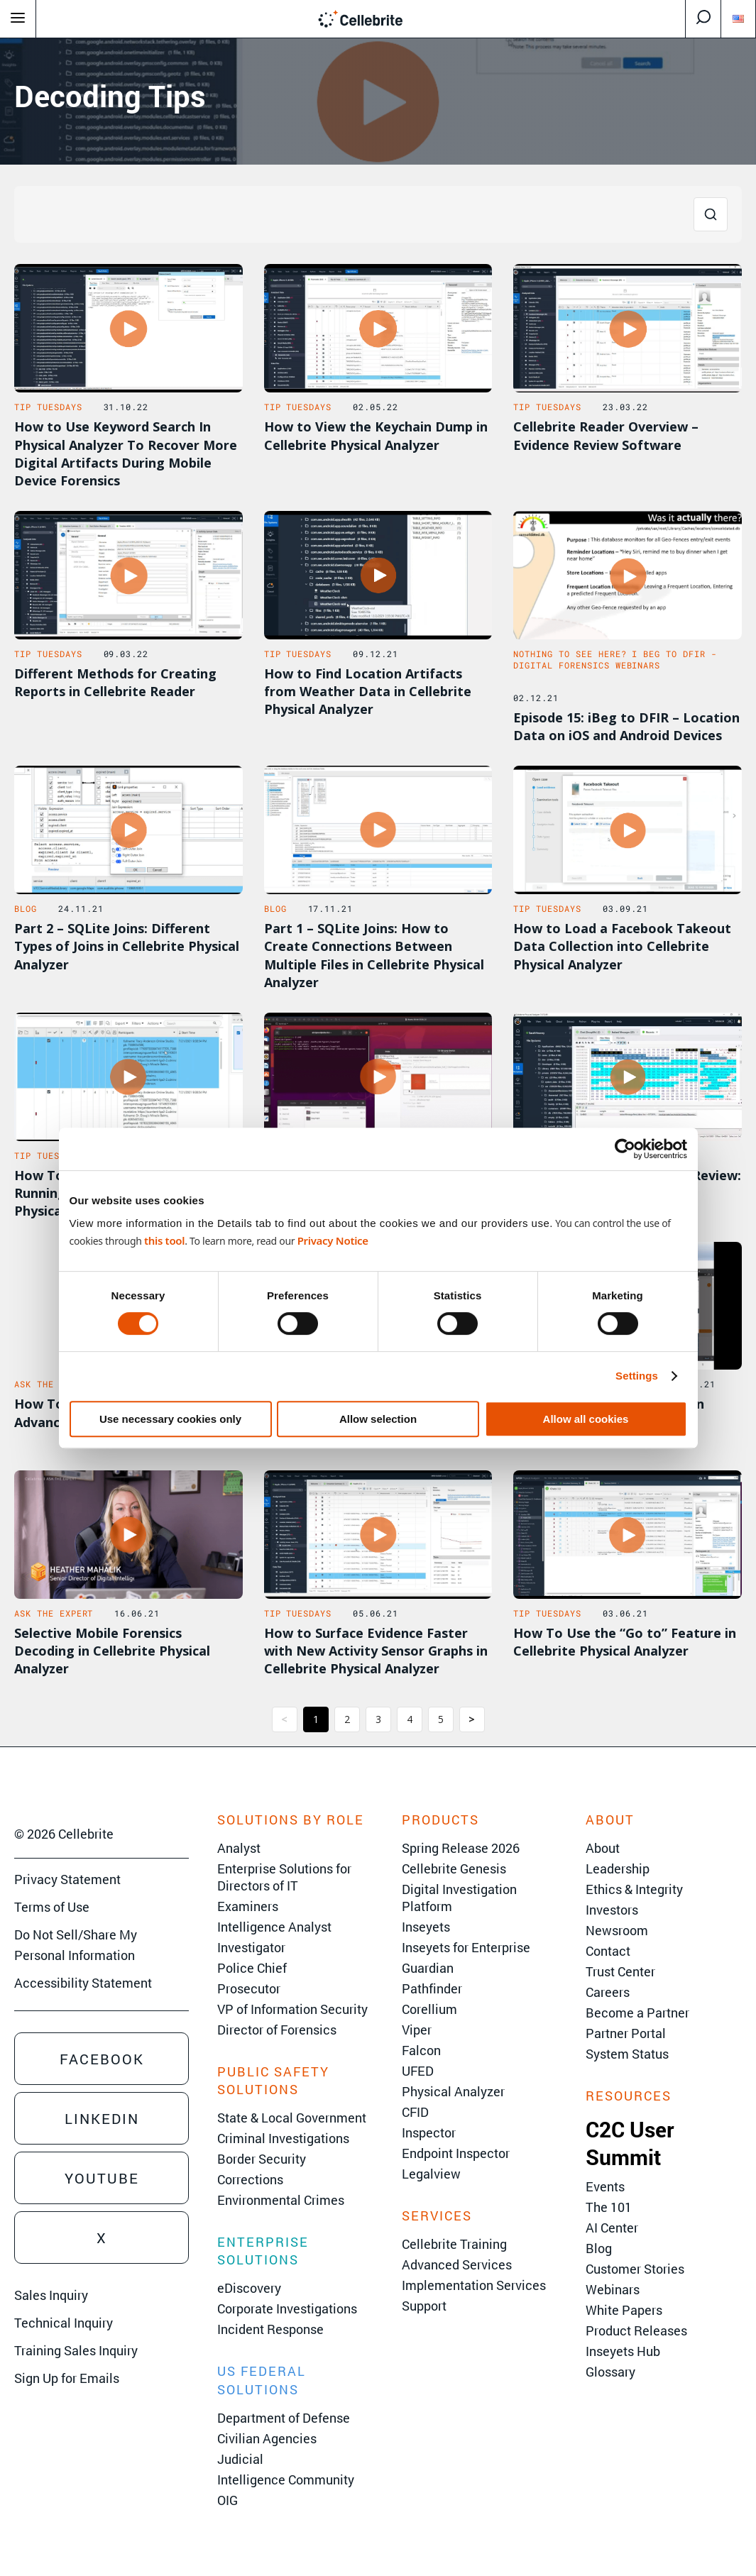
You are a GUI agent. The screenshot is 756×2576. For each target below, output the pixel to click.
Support (424, 2305)
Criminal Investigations (283, 2138)
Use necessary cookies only (170, 1419)
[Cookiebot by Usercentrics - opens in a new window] (625, 1149)
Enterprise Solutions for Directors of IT (284, 1877)
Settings (636, 1376)
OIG (227, 2500)
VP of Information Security (292, 2009)
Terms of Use (51, 1906)
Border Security (261, 2158)
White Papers (624, 2309)
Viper (417, 2029)
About (603, 1847)
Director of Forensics (276, 2029)
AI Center (612, 2227)
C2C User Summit (630, 2143)
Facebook (102, 2058)
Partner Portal (626, 2033)
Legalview (431, 2173)
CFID (415, 2111)
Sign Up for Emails (66, 2378)
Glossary (610, 2371)
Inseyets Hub (623, 2351)
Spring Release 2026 (461, 1847)
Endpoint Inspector (456, 2153)
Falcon (421, 2050)
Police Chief (252, 1967)
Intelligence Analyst (274, 1926)
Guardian (428, 1967)
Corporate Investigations (287, 2308)
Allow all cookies (586, 1419)
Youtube (102, 2178)
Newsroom (617, 1930)
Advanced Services (457, 2264)
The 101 (609, 2207)
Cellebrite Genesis (454, 1868)
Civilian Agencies (267, 2438)
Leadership (618, 1868)
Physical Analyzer (453, 2091)
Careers (608, 1991)
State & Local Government (291, 2117)
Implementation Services (474, 2285)
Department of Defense (283, 2417)
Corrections (250, 2179)
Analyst (239, 1847)
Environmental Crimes (280, 2199)
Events (605, 2186)
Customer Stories (635, 2268)
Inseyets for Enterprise (466, 1947)
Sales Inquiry (51, 2294)
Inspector (429, 2132)
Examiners (247, 1906)
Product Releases (636, 2330)
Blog (599, 2248)
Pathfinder (432, 1988)
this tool (164, 1240)
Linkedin (102, 2118)
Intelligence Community (285, 2479)
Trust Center (620, 1971)
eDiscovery (249, 2287)
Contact (608, 1950)
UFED (418, 2070)
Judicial (240, 2458)
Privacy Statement (67, 1879)
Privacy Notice (332, 1240)
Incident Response (270, 2329)
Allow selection (378, 1419)
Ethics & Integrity (634, 1889)
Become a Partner (637, 2012)
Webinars (613, 2289)
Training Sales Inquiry (76, 2350)
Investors (612, 1909)
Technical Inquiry (63, 2322)
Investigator (251, 1947)
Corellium (429, 2009)
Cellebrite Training (454, 2243)
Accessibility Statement (83, 1982)
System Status (627, 2053)
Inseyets (426, 1926)
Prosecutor (248, 1988)
